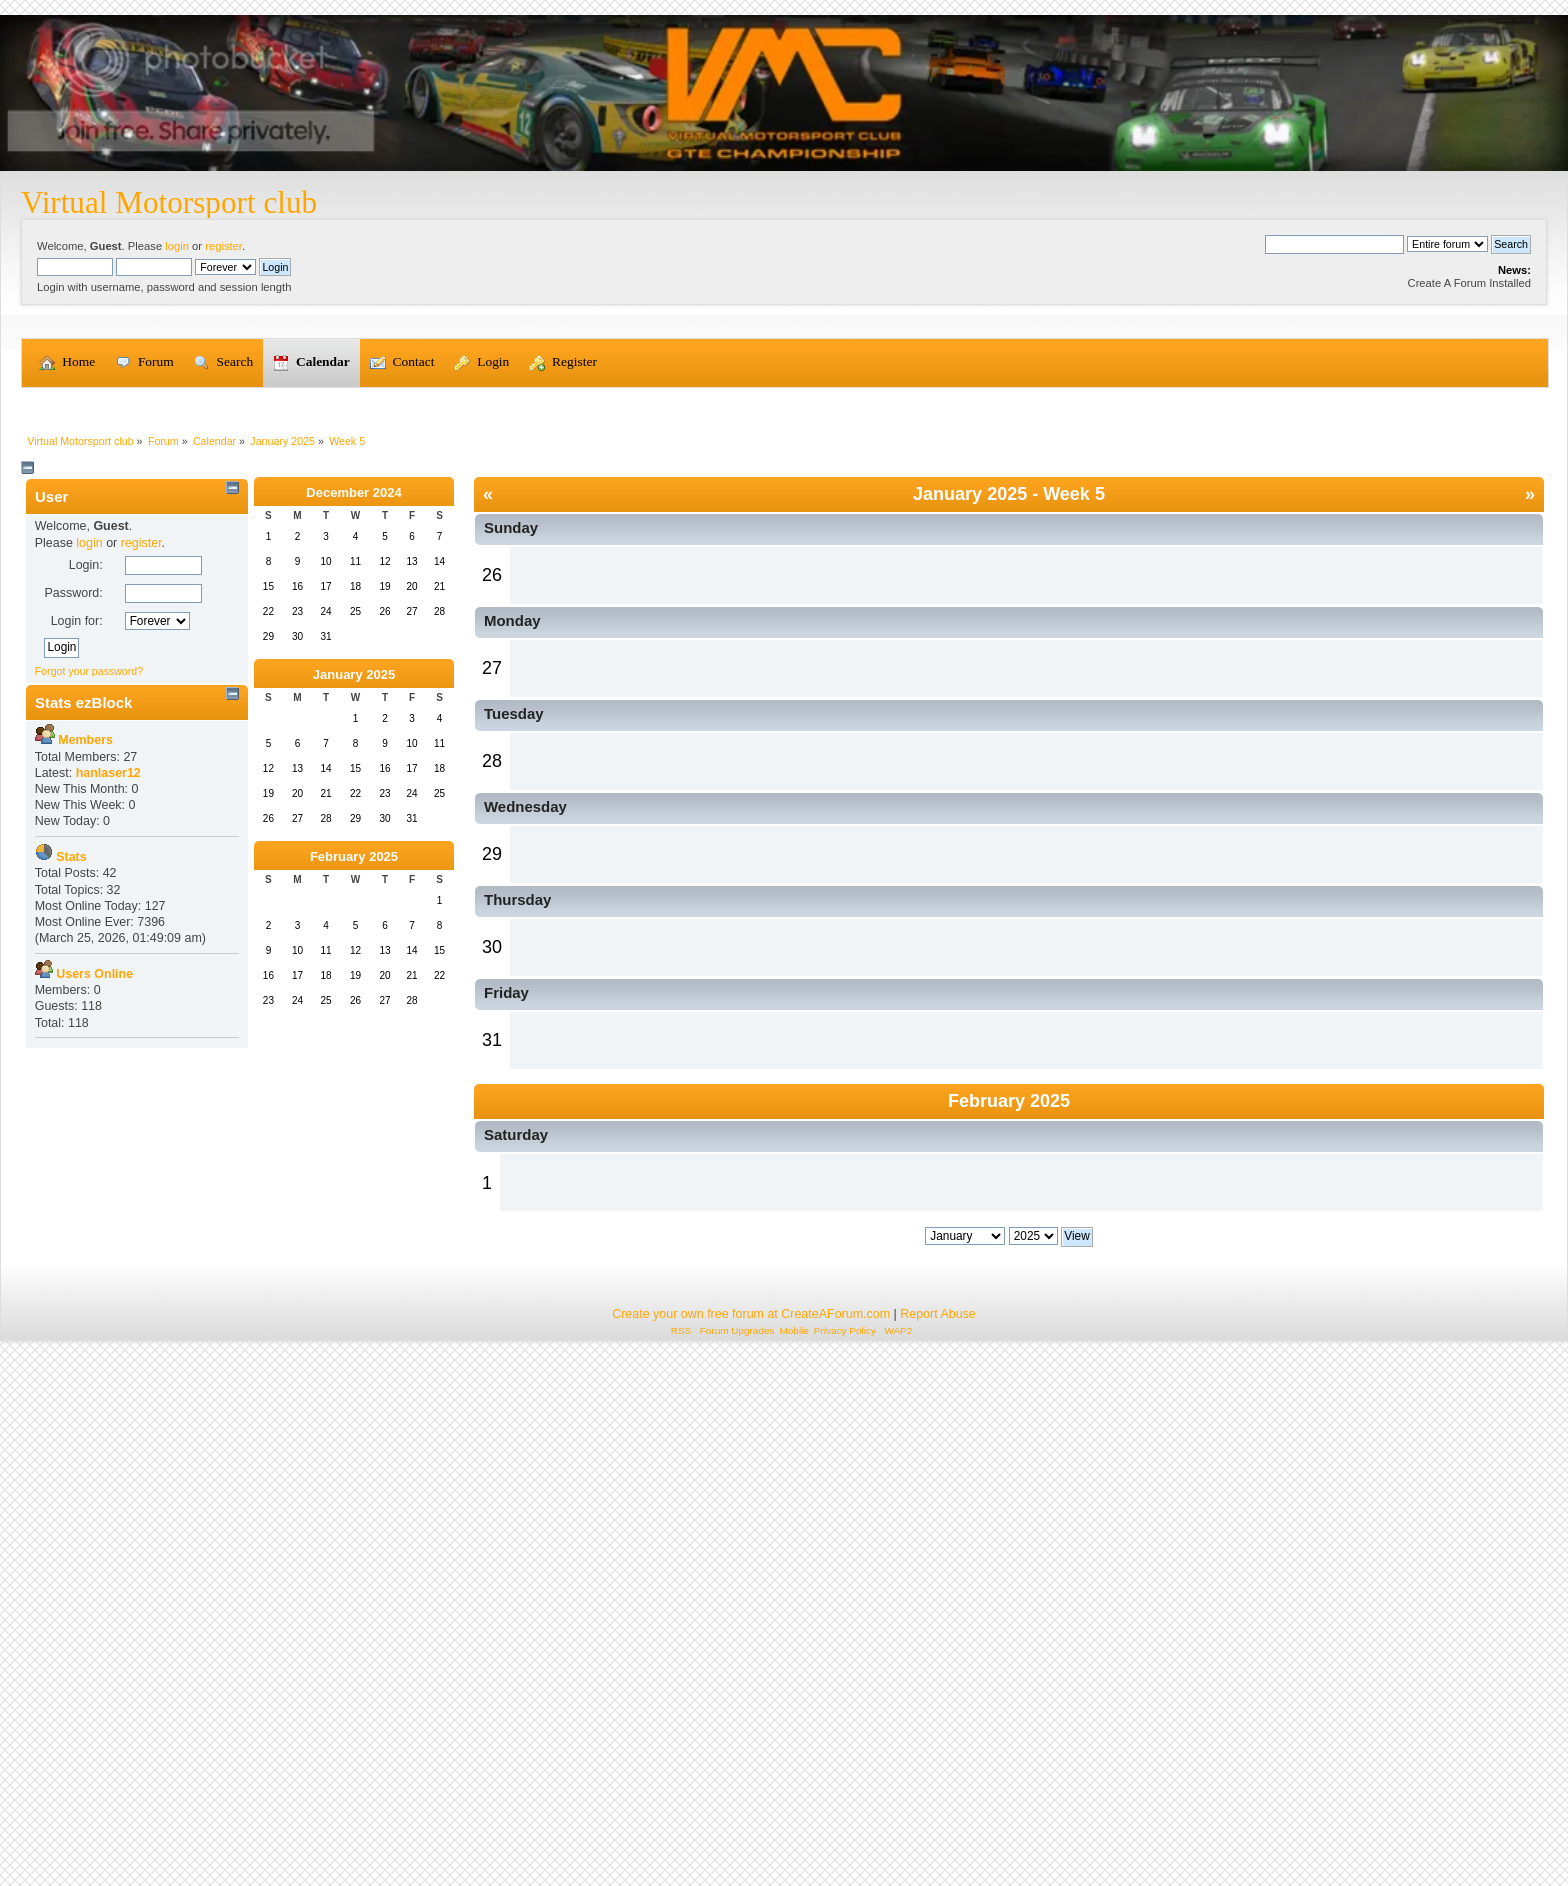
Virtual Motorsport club (169, 202)
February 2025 (354, 1136)
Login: (86, 845)
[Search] (1334, 244)
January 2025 (354, 954)
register (223, 246)
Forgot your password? (89, 951)
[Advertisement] (784, 539)
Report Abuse (938, 1844)
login (177, 246)
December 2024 (353, 772)
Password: (73, 873)
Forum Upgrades (737, 1860)
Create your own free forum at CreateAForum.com (751, 1844)
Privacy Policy (845, 1860)
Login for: (77, 901)
